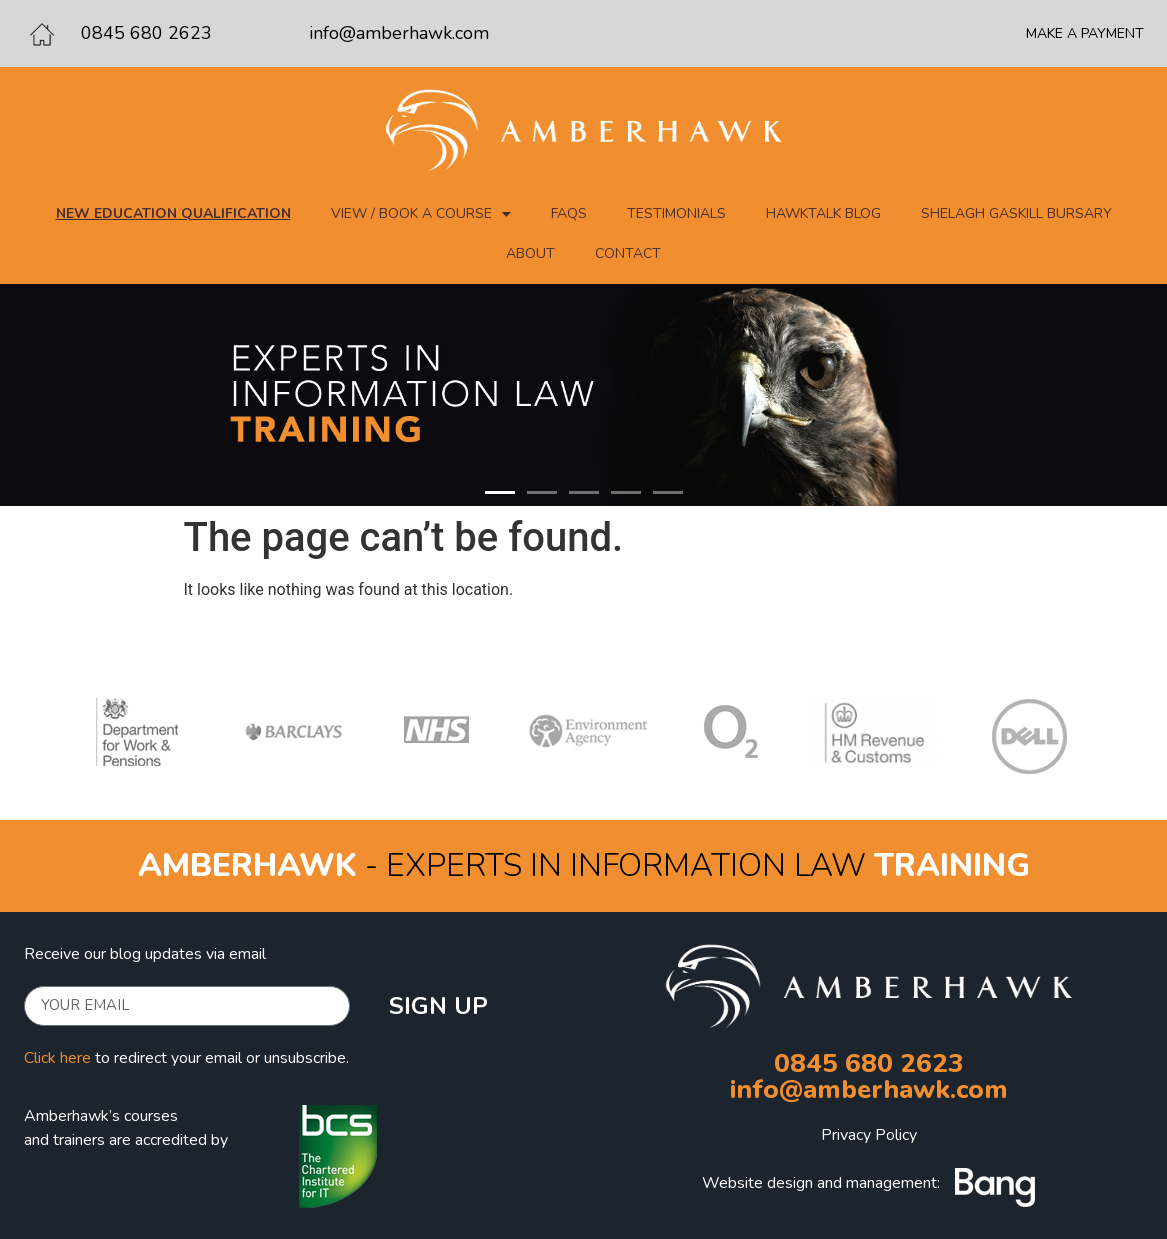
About (530, 253)
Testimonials (676, 213)
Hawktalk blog (823, 213)
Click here (57, 1058)
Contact (628, 253)
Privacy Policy (869, 1135)
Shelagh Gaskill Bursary (1016, 213)
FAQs (569, 213)
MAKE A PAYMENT (1085, 33)
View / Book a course (421, 214)
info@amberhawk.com (399, 33)
